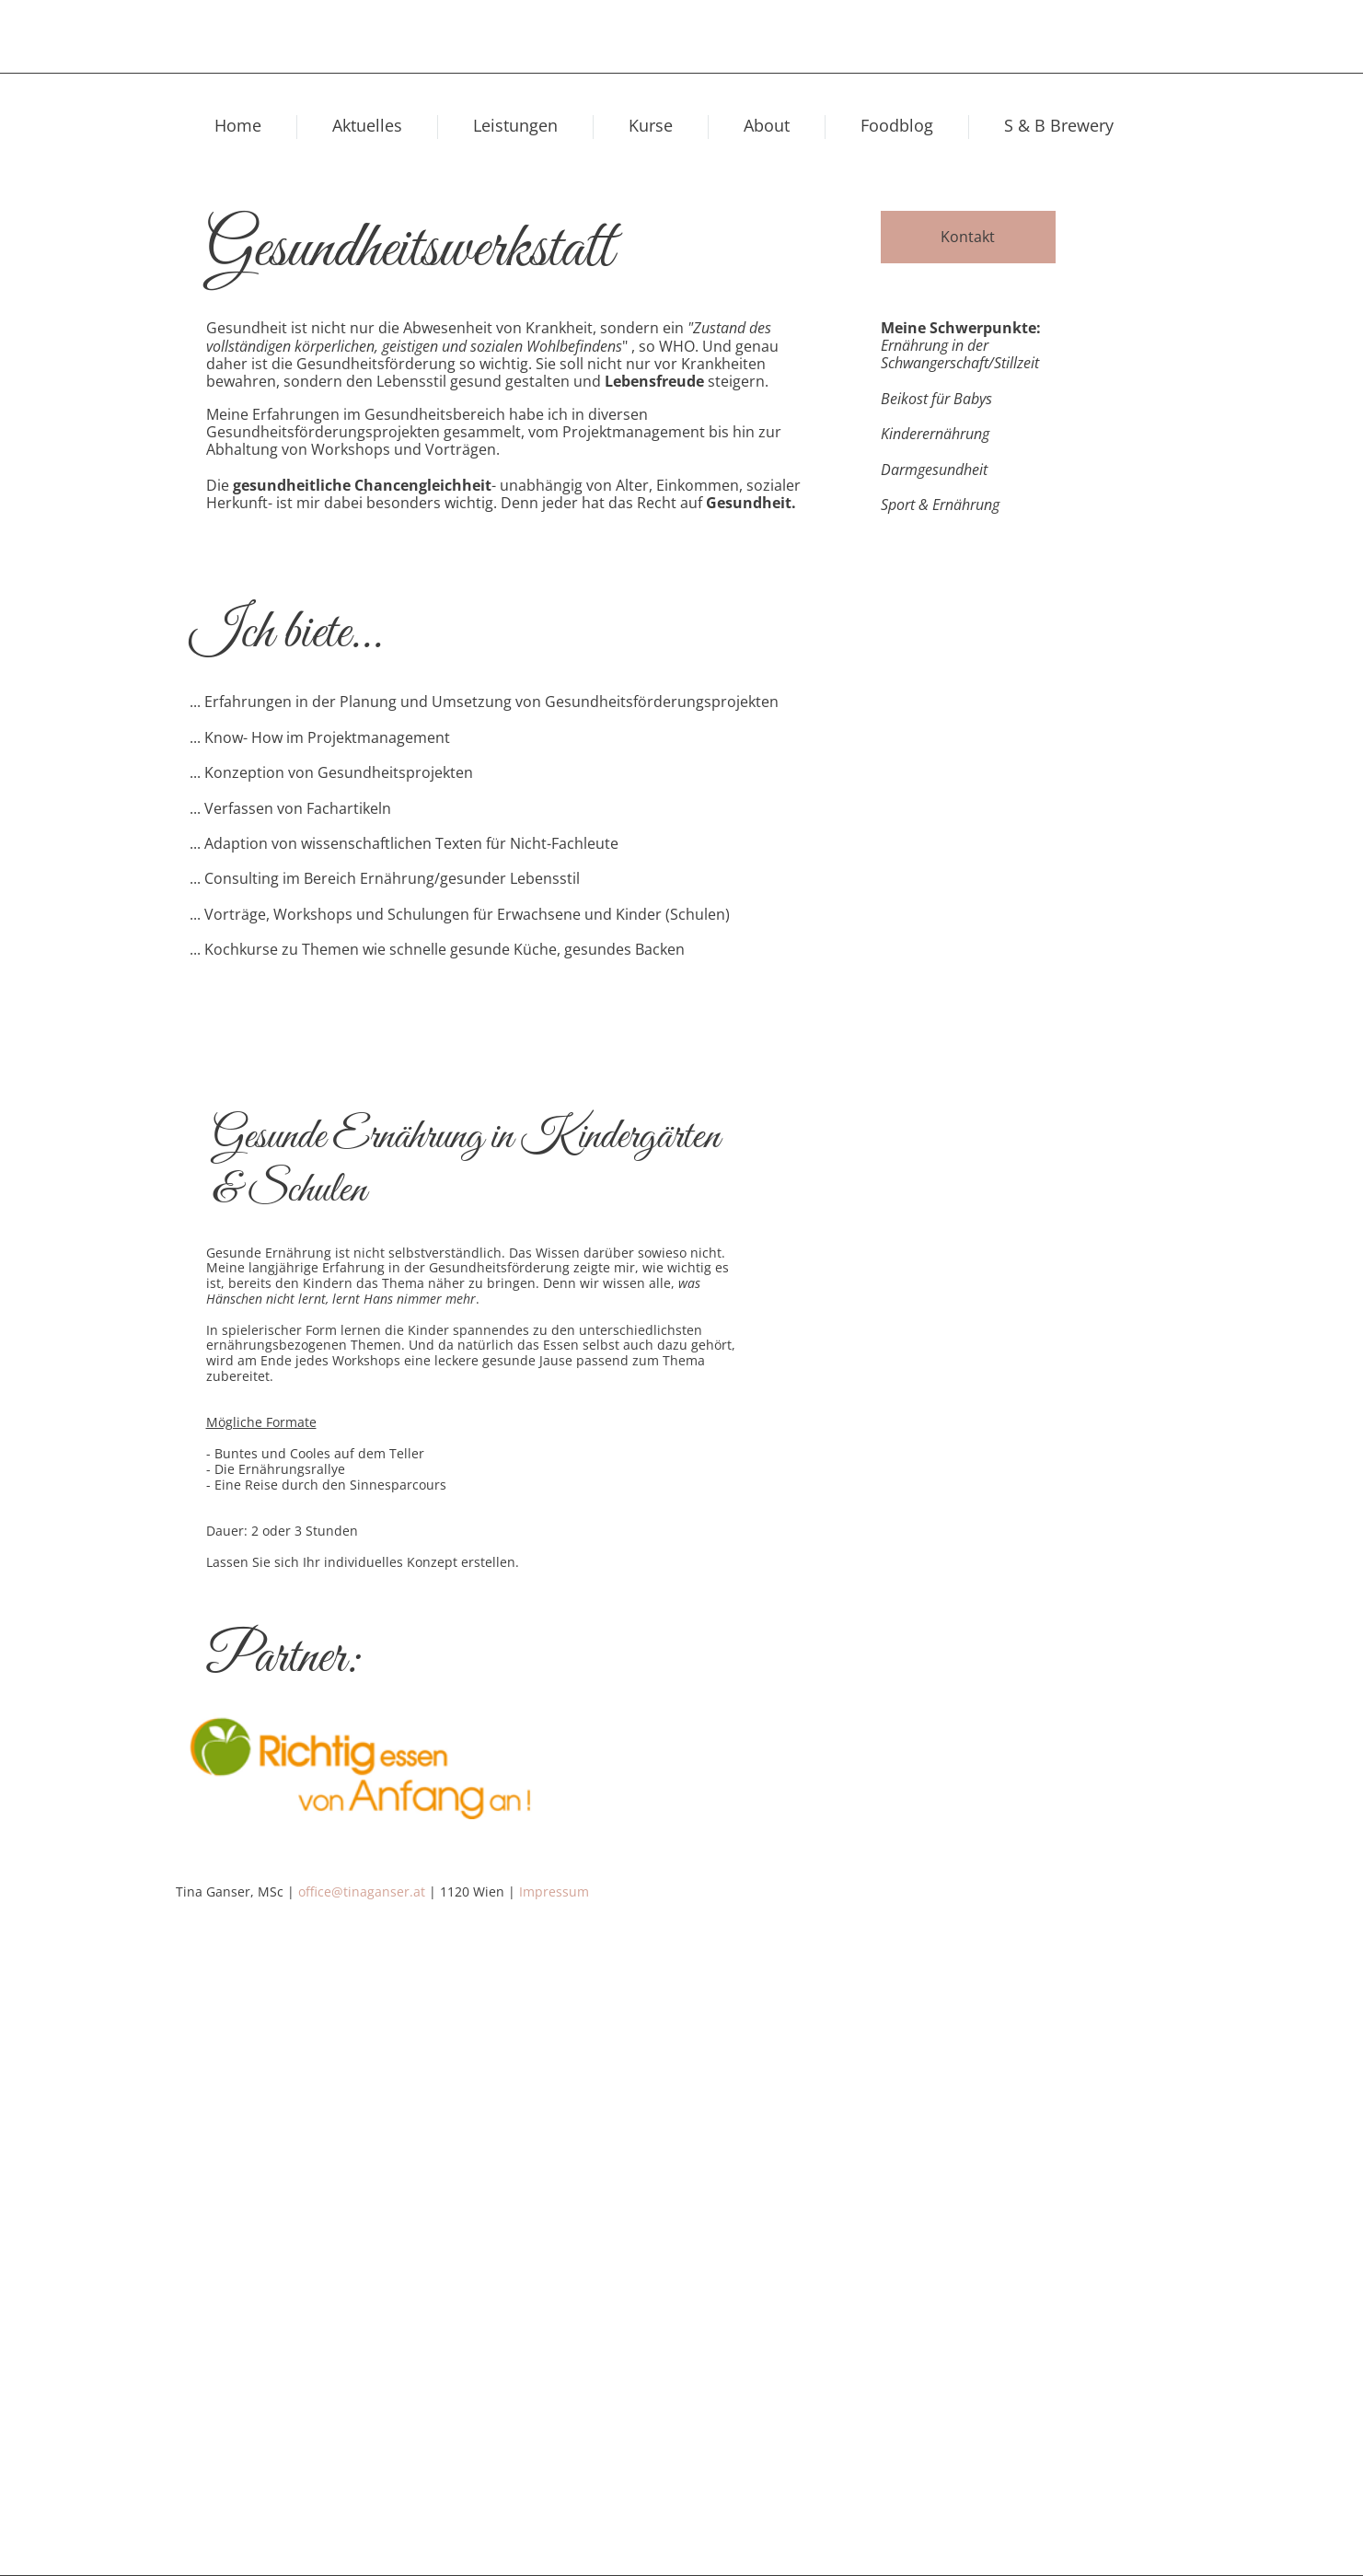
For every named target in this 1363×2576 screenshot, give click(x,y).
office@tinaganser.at (361, 1891)
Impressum (554, 1891)
